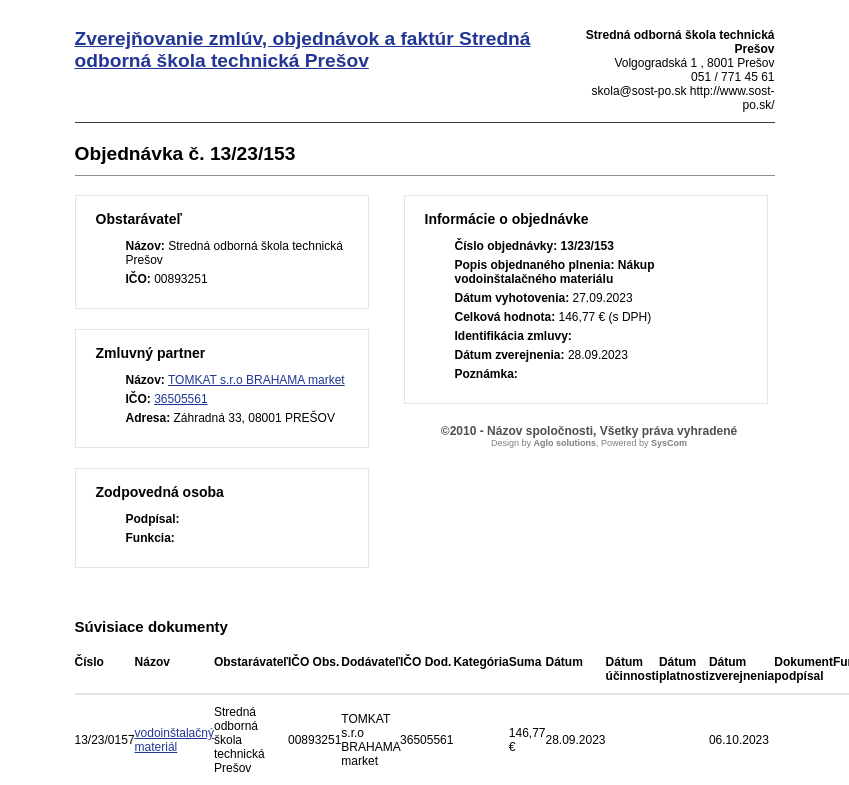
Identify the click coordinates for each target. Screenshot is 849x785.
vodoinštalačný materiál (174, 740)
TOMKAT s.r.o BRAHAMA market (256, 380)
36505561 (180, 399)
